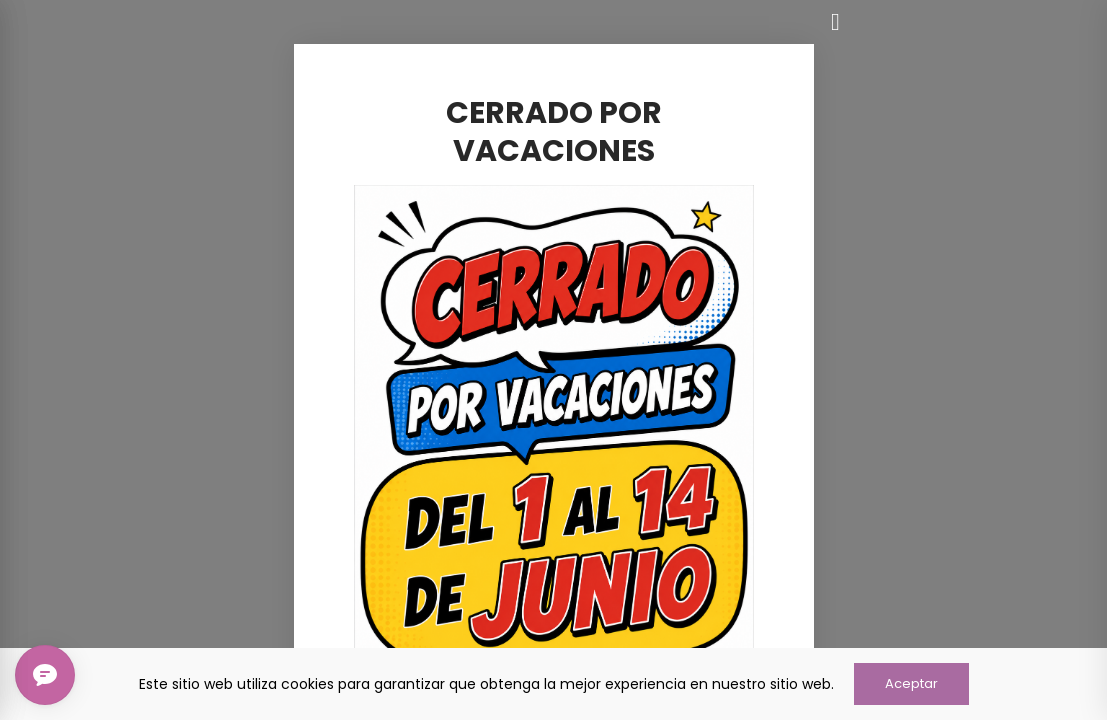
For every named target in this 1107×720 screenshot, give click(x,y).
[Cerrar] (836, 22)
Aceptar (911, 683)
